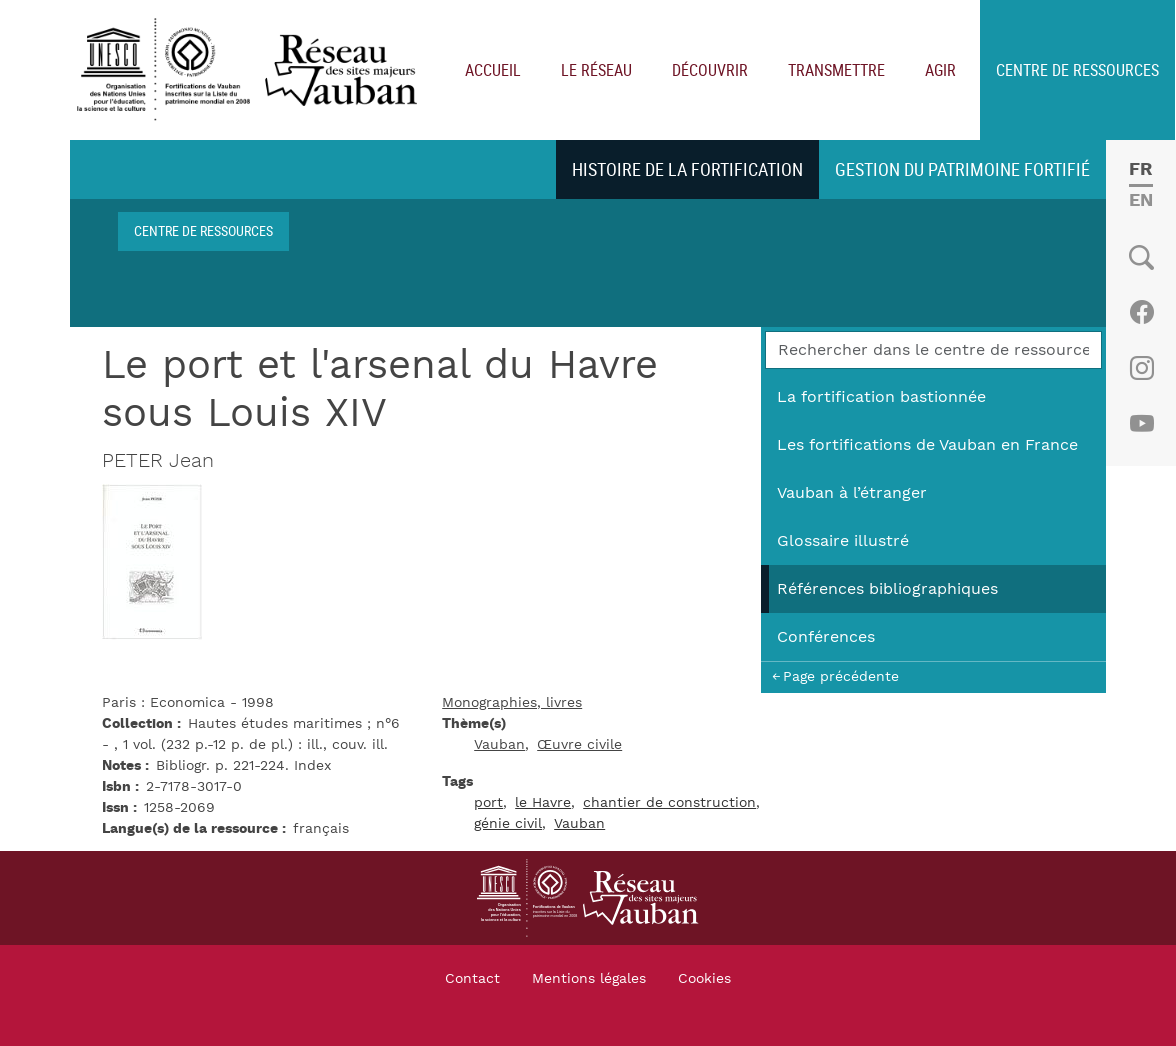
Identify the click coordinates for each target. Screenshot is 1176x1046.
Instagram (1141, 368)
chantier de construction (669, 803)
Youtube (1141, 424)
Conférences (826, 637)
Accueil (493, 70)
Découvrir (710, 70)
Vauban (499, 745)
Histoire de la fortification (687, 169)
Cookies (704, 979)
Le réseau (596, 70)
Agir (940, 70)
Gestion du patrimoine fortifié (962, 169)
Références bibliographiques (887, 589)
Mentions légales (589, 979)
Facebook (1141, 312)
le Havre (543, 803)
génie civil (508, 824)
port (488, 803)
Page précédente (841, 676)
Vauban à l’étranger (852, 493)
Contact (472, 979)
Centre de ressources (1077, 70)
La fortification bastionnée (881, 397)
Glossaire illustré (843, 541)
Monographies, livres (512, 703)
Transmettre (836, 70)
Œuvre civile (579, 745)
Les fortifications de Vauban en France (927, 445)
